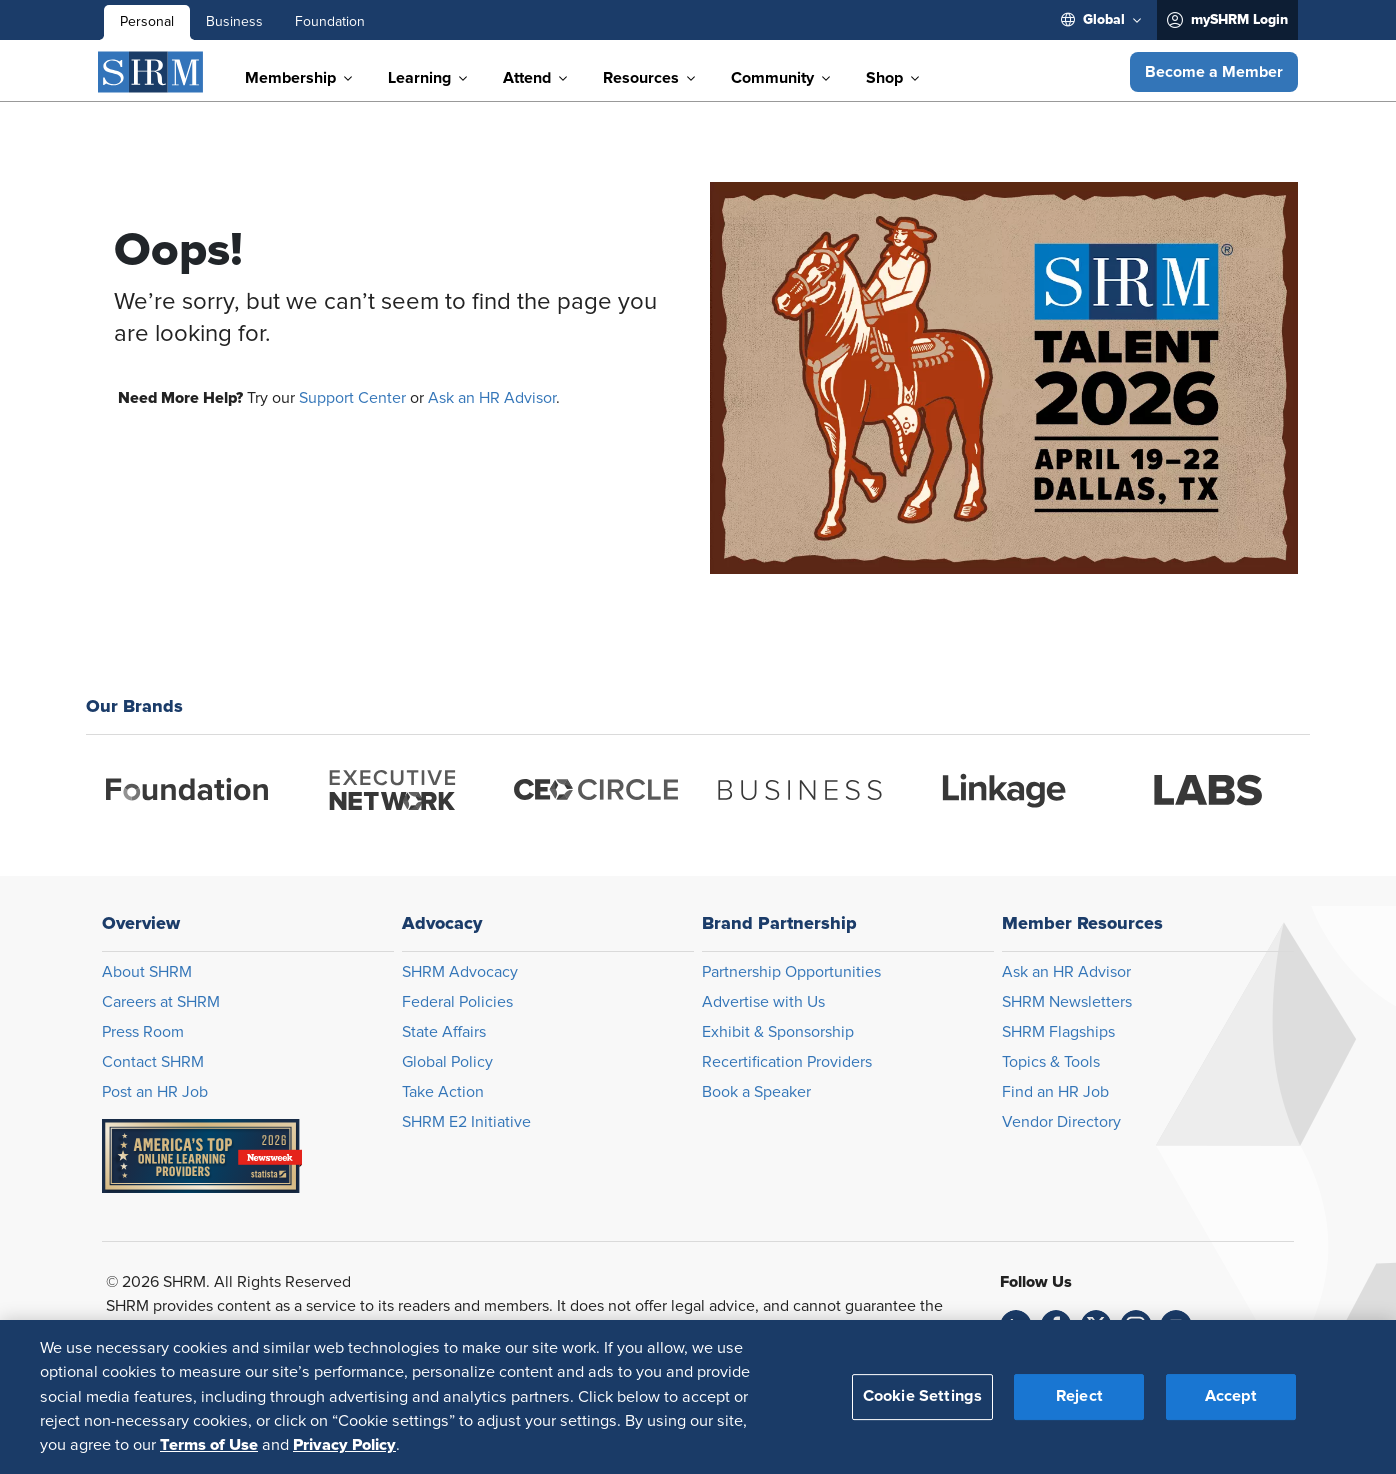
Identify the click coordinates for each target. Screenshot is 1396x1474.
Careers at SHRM (161, 1002)
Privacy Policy (344, 1445)
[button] (1214, 72)
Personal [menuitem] (147, 22)
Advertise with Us (763, 1002)
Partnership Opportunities (791, 972)
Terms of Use (209, 1445)
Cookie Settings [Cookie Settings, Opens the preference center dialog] (922, 1396)
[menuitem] (1101, 20)
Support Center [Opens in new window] (352, 398)
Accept (1231, 1396)
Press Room (143, 1032)
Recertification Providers (787, 1062)
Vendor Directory (1061, 1122)
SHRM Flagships (1058, 1032)
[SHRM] (151, 72)
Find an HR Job (1055, 1092)
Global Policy (447, 1062)
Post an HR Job (155, 1092)
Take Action (443, 1092)
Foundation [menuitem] (330, 22)
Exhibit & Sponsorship (778, 1032)
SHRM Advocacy (460, 972)
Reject (1079, 1396)
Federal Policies (457, 1002)
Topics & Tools (1051, 1062)
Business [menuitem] (234, 22)
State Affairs (444, 1032)
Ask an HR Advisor (492, 398)
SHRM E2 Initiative (466, 1122)
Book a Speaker (756, 1092)
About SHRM (147, 972)
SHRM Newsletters (1067, 1002)
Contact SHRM (153, 1062)
